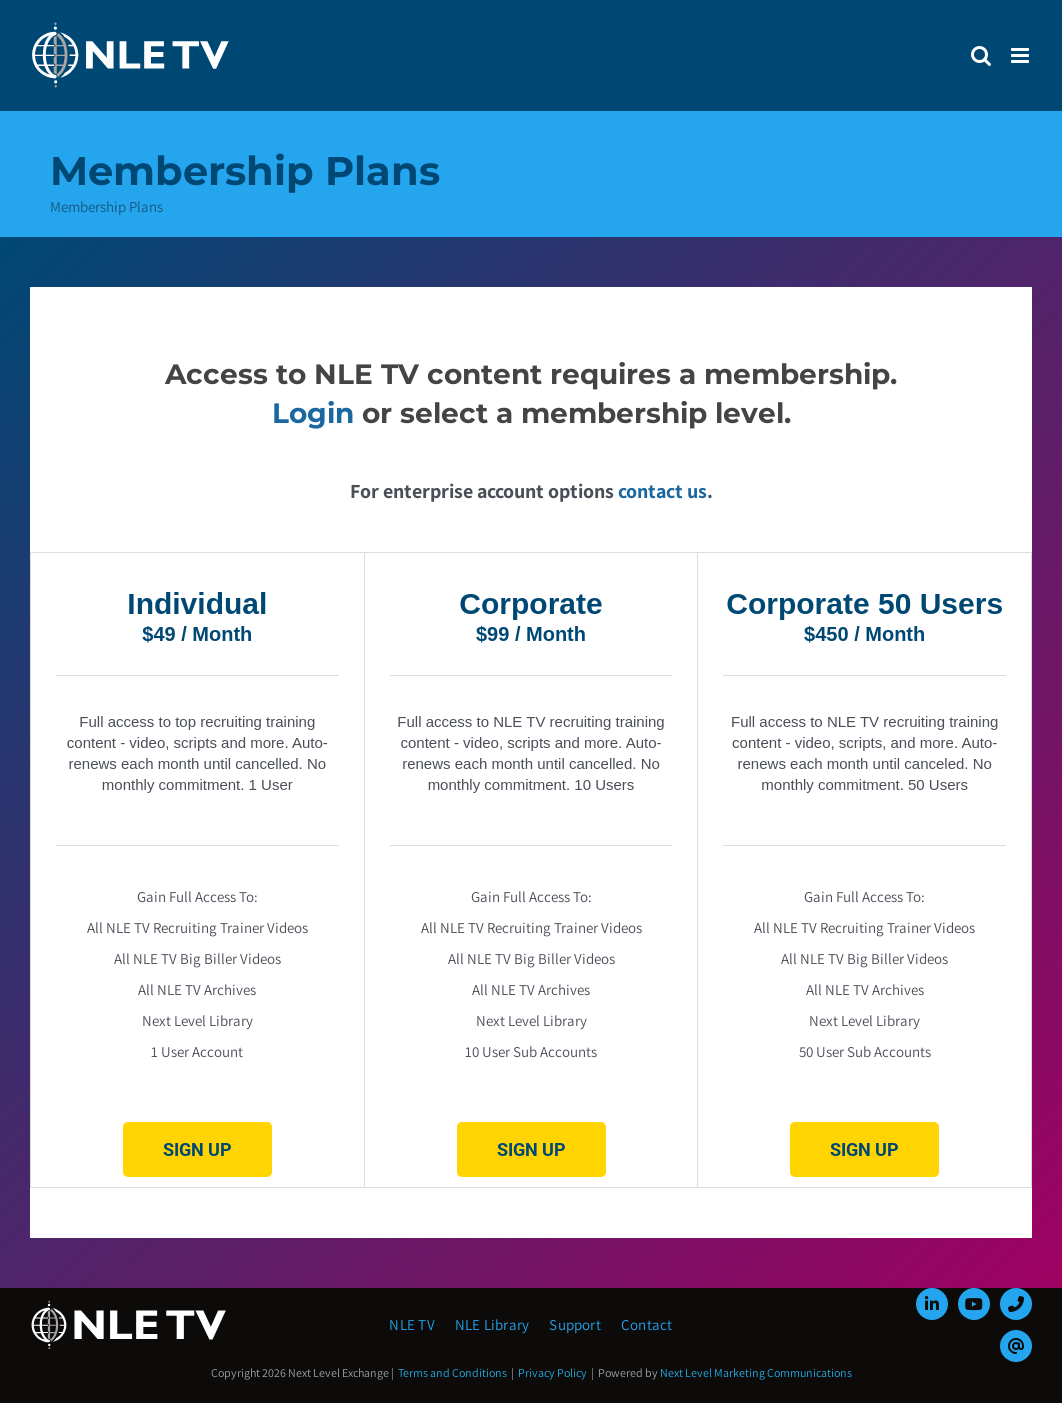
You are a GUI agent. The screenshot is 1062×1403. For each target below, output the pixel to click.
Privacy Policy (552, 1372)
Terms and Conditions (452, 1372)
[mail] (1016, 1346)
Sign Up (197, 1149)
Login (313, 413)
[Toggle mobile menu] (1021, 55)
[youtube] (974, 1304)
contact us (662, 491)
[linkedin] (932, 1304)
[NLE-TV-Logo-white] (130, 1306)
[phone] (1016, 1304)
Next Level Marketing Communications (756, 1372)
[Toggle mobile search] (981, 55)
